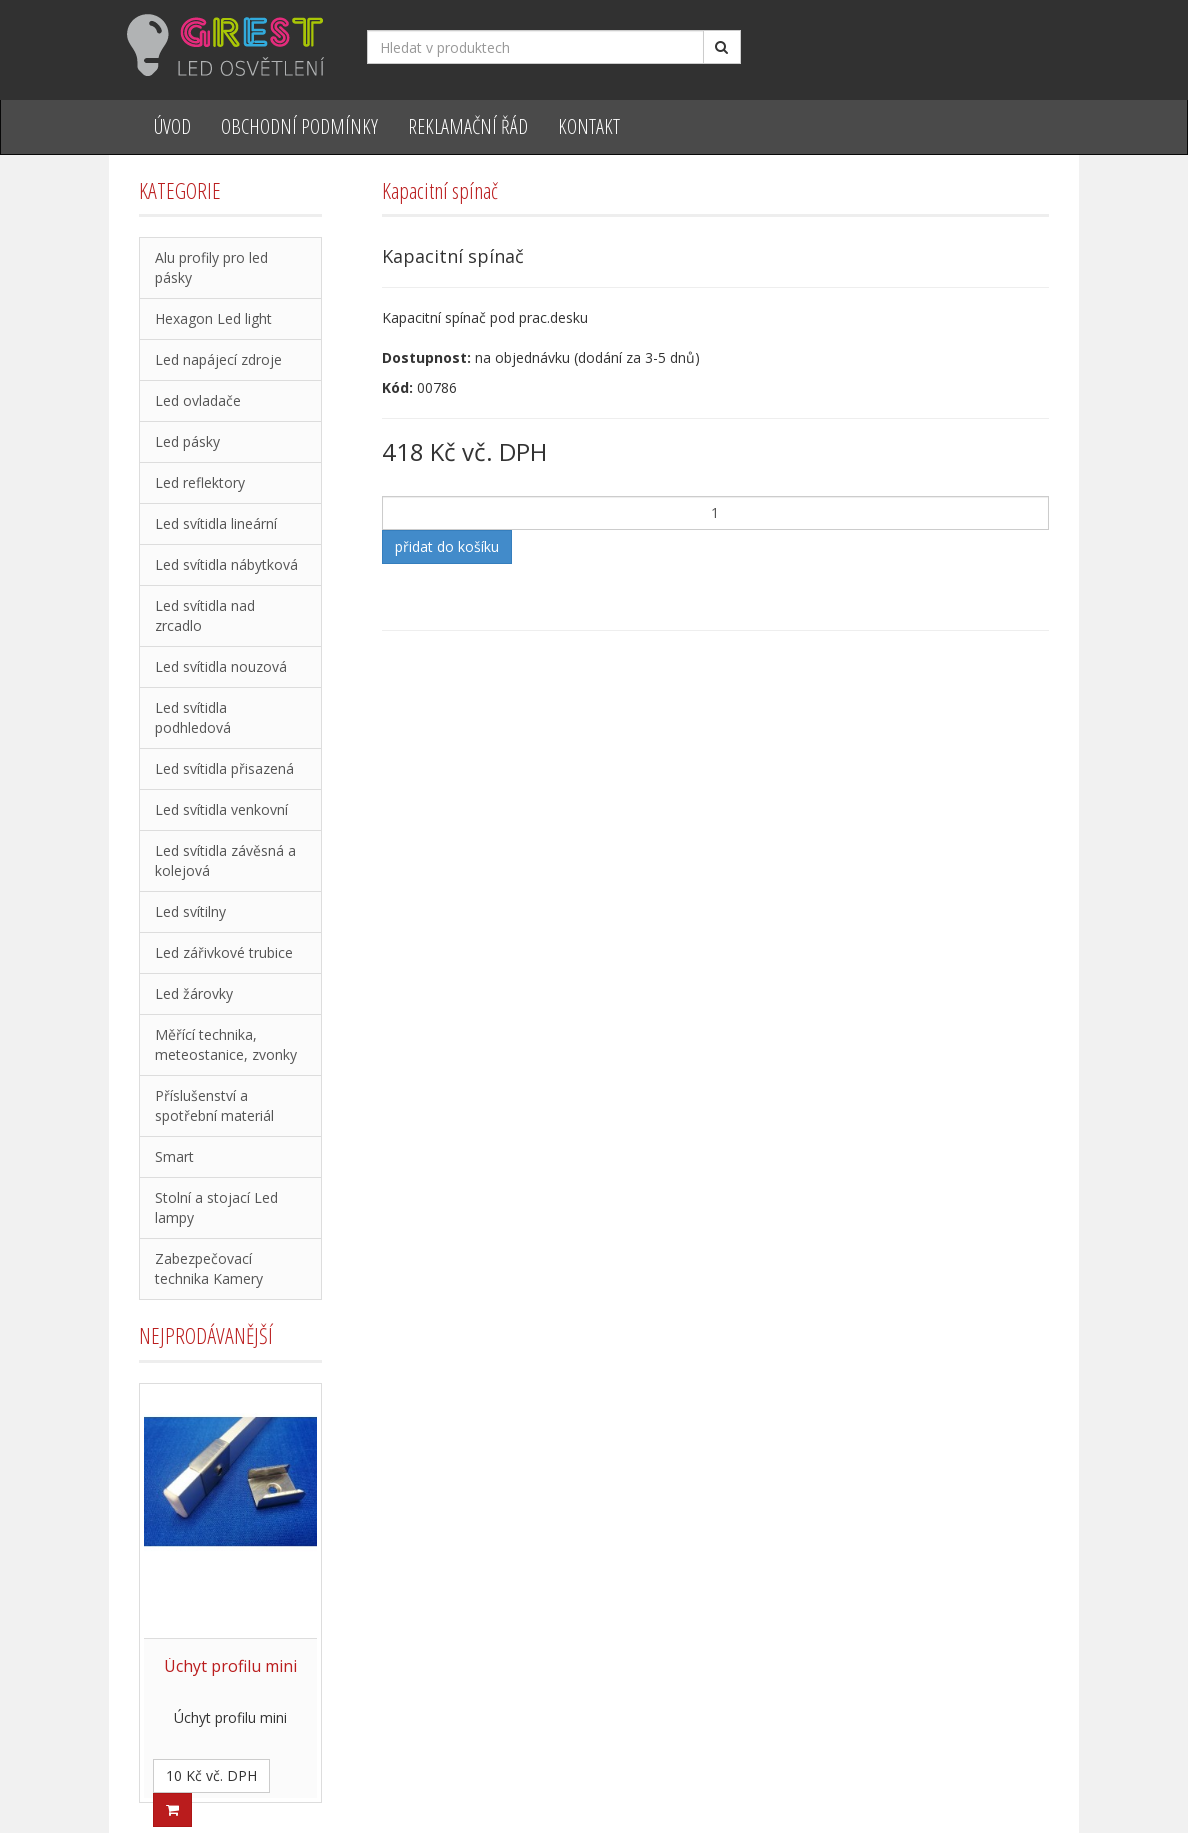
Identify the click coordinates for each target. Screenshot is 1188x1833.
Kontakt (589, 126)
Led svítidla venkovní (221, 809)
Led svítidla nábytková (226, 564)
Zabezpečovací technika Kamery (209, 1268)
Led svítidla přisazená (224, 768)
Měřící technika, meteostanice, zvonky (226, 1044)
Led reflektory (200, 482)
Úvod (172, 126)
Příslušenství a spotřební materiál (214, 1105)
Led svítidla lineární (216, 523)
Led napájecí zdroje (218, 359)
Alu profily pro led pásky (211, 267)
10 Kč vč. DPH (211, 1775)
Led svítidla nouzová (221, 666)
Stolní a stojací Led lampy (216, 1207)
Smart (174, 1156)
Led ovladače (198, 400)
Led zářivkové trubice (224, 952)
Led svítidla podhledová (193, 717)
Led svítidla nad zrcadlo (205, 615)
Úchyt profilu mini (230, 1666)
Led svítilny (190, 911)
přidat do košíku (447, 546)
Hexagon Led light (213, 318)
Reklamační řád (468, 126)
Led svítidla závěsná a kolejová (225, 860)
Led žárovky (194, 993)
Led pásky (187, 441)
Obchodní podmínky (299, 126)
